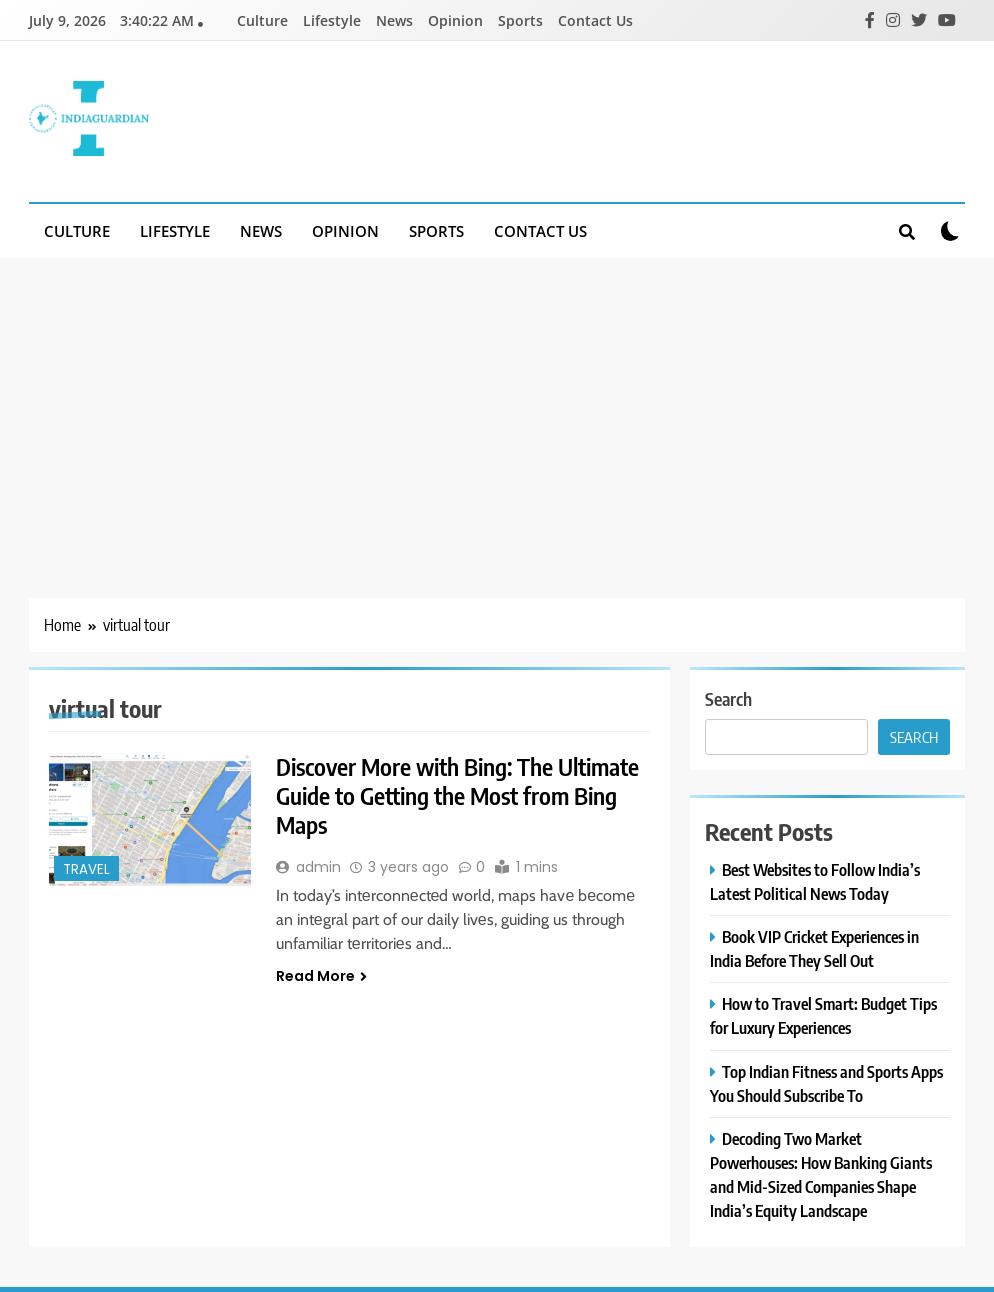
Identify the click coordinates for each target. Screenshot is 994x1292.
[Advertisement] (497, 408)
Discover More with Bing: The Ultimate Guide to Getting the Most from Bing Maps (463, 797)
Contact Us (595, 20)
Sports (520, 20)
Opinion (455, 20)
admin (318, 870)
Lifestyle (332, 20)
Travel (86, 869)
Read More (321, 979)
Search (728, 698)
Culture (262, 20)
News (394, 20)
